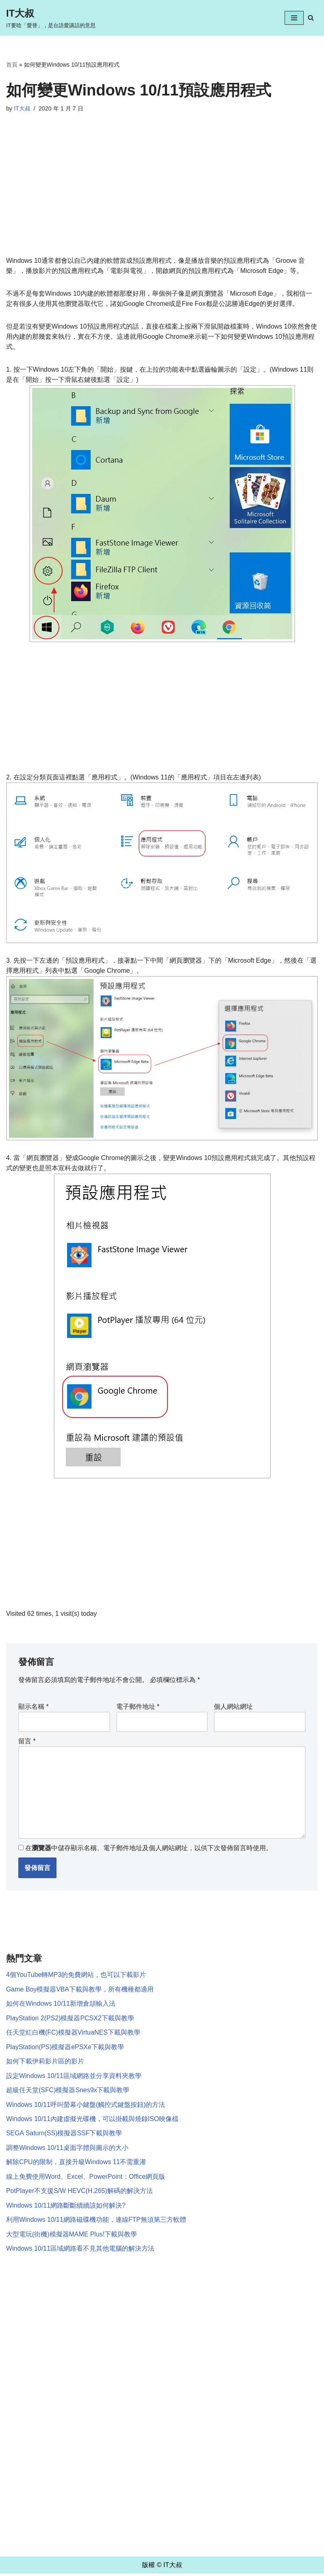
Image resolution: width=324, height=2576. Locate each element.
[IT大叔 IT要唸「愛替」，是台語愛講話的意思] (51, 18)
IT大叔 (22, 108)
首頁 (11, 64)
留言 (27, 1741)
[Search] (311, 18)
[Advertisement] (162, 194)
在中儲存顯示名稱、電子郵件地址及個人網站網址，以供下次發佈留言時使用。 (148, 1849)
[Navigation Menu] (294, 18)
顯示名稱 (33, 1707)
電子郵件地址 (138, 1707)
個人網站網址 (233, 1707)
